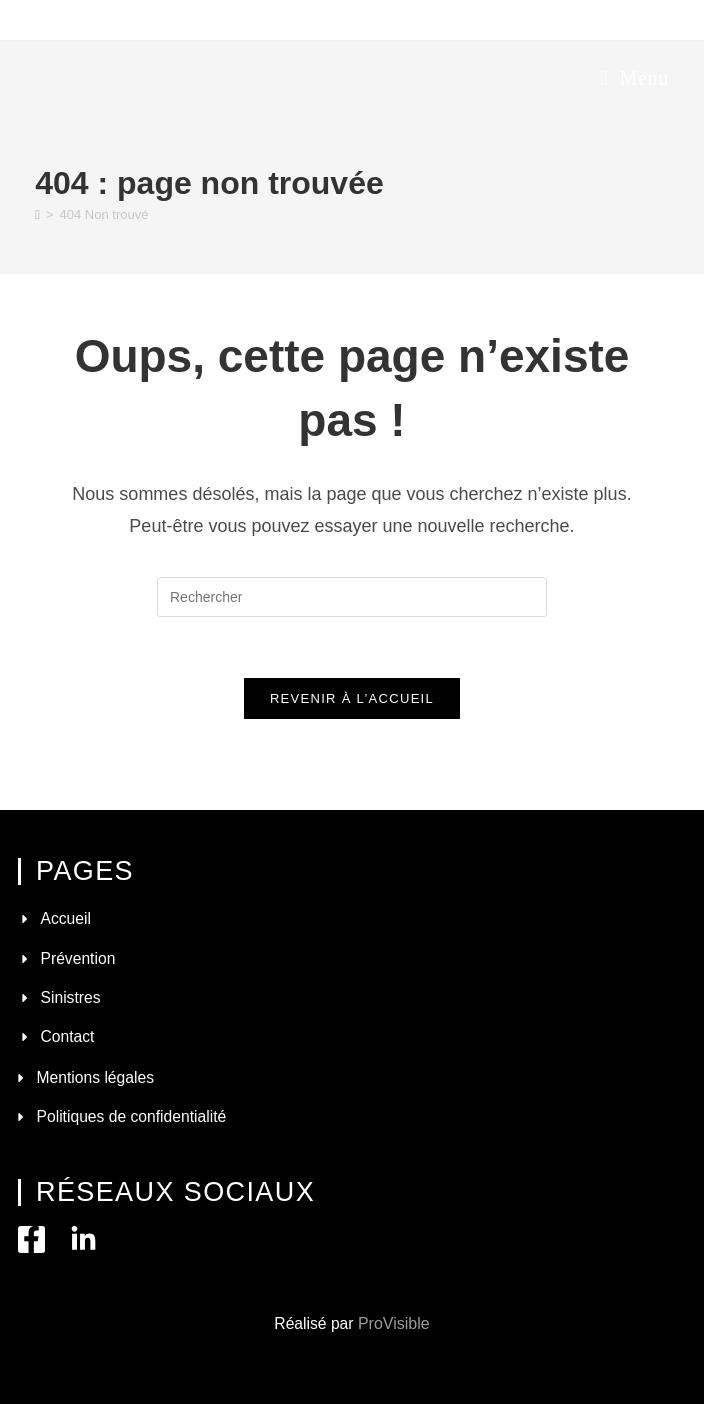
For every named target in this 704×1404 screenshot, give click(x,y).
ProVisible (394, 1323)
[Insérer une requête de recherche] (352, 597)
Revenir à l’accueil (352, 698)
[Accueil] (37, 214)
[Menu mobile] (634, 78)
